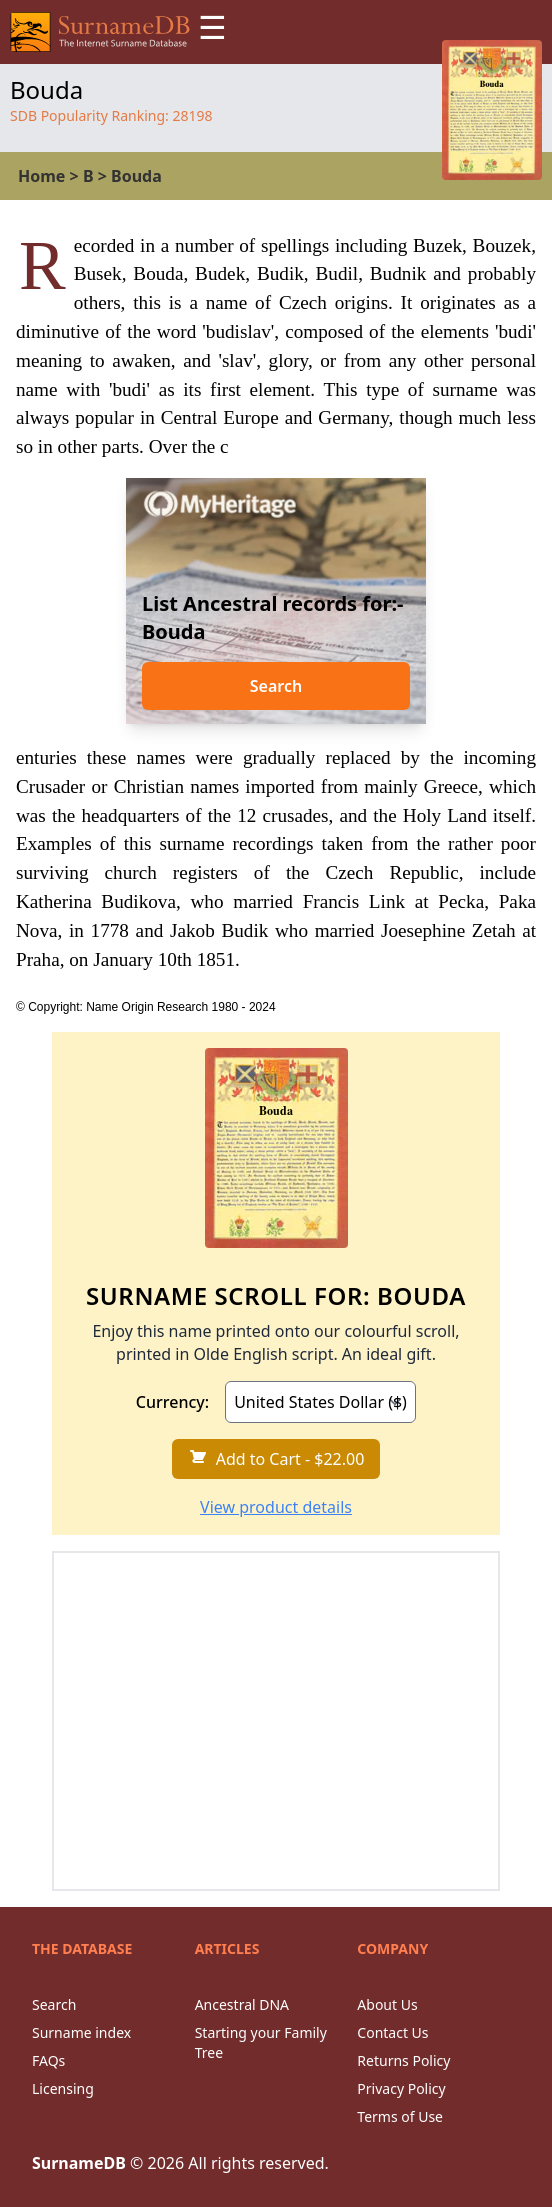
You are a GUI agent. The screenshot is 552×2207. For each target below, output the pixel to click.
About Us (387, 2004)
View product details (276, 1507)
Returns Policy (403, 2060)
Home (41, 176)
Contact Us (392, 2032)
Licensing (63, 2088)
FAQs (48, 2060)
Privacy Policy (401, 2088)
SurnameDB (79, 2163)
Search (276, 686)
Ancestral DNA (242, 2004)
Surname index (81, 2032)
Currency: (172, 1402)
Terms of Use (400, 2116)
